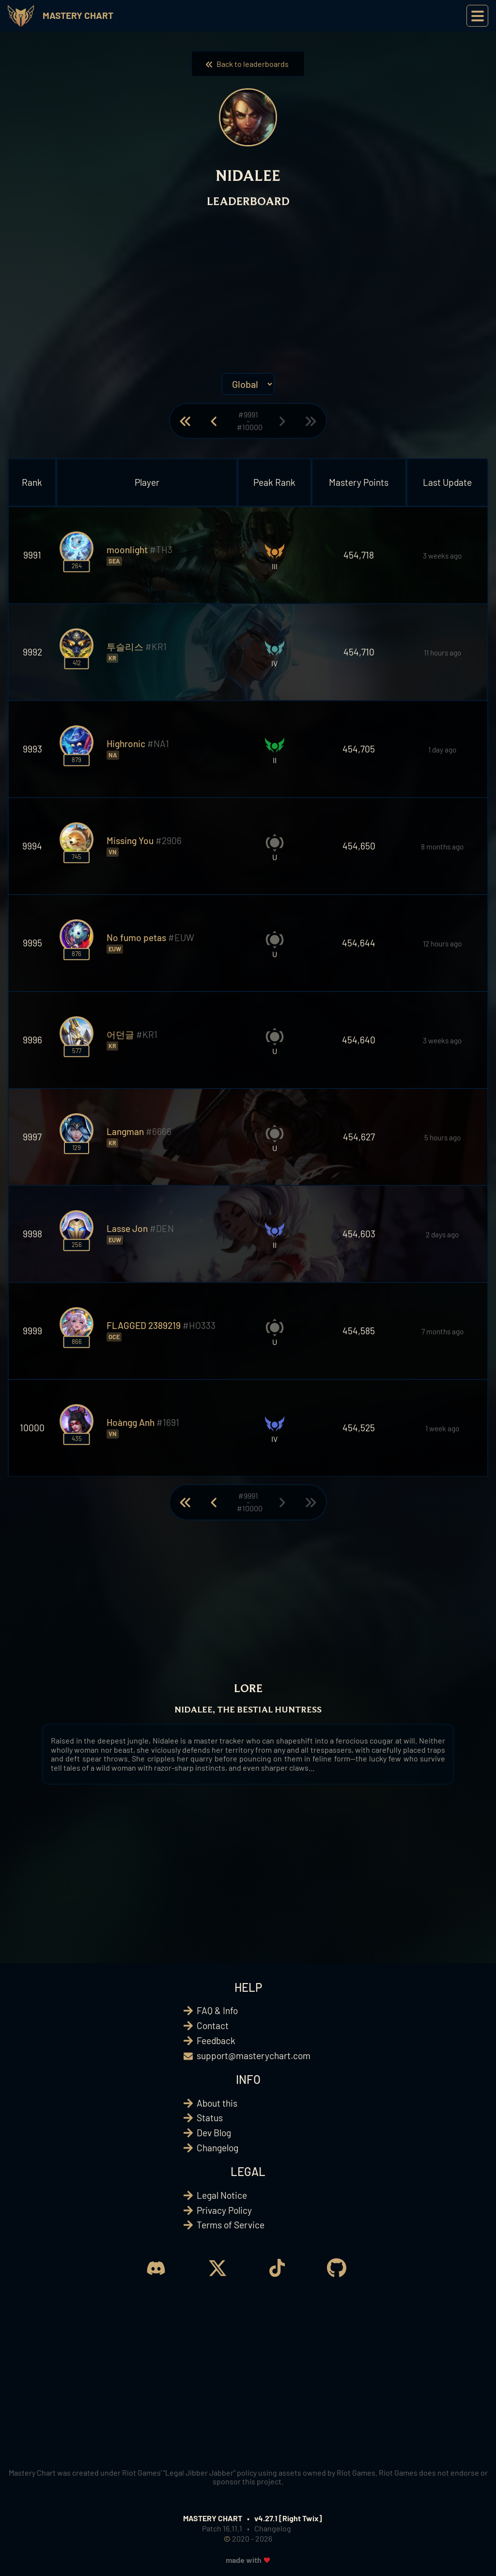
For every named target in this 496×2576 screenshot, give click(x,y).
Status (210, 2117)
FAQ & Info (217, 2010)
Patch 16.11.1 (222, 2528)
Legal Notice (222, 2195)
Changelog (217, 2147)
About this (217, 2103)
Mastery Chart (78, 15)
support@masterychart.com (253, 2055)
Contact (213, 2025)
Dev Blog (214, 2132)
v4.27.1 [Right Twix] (288, 2518)
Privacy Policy (224, 2210)
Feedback (216, 2040)
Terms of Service (230, 2224)
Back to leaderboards (248, 63)
